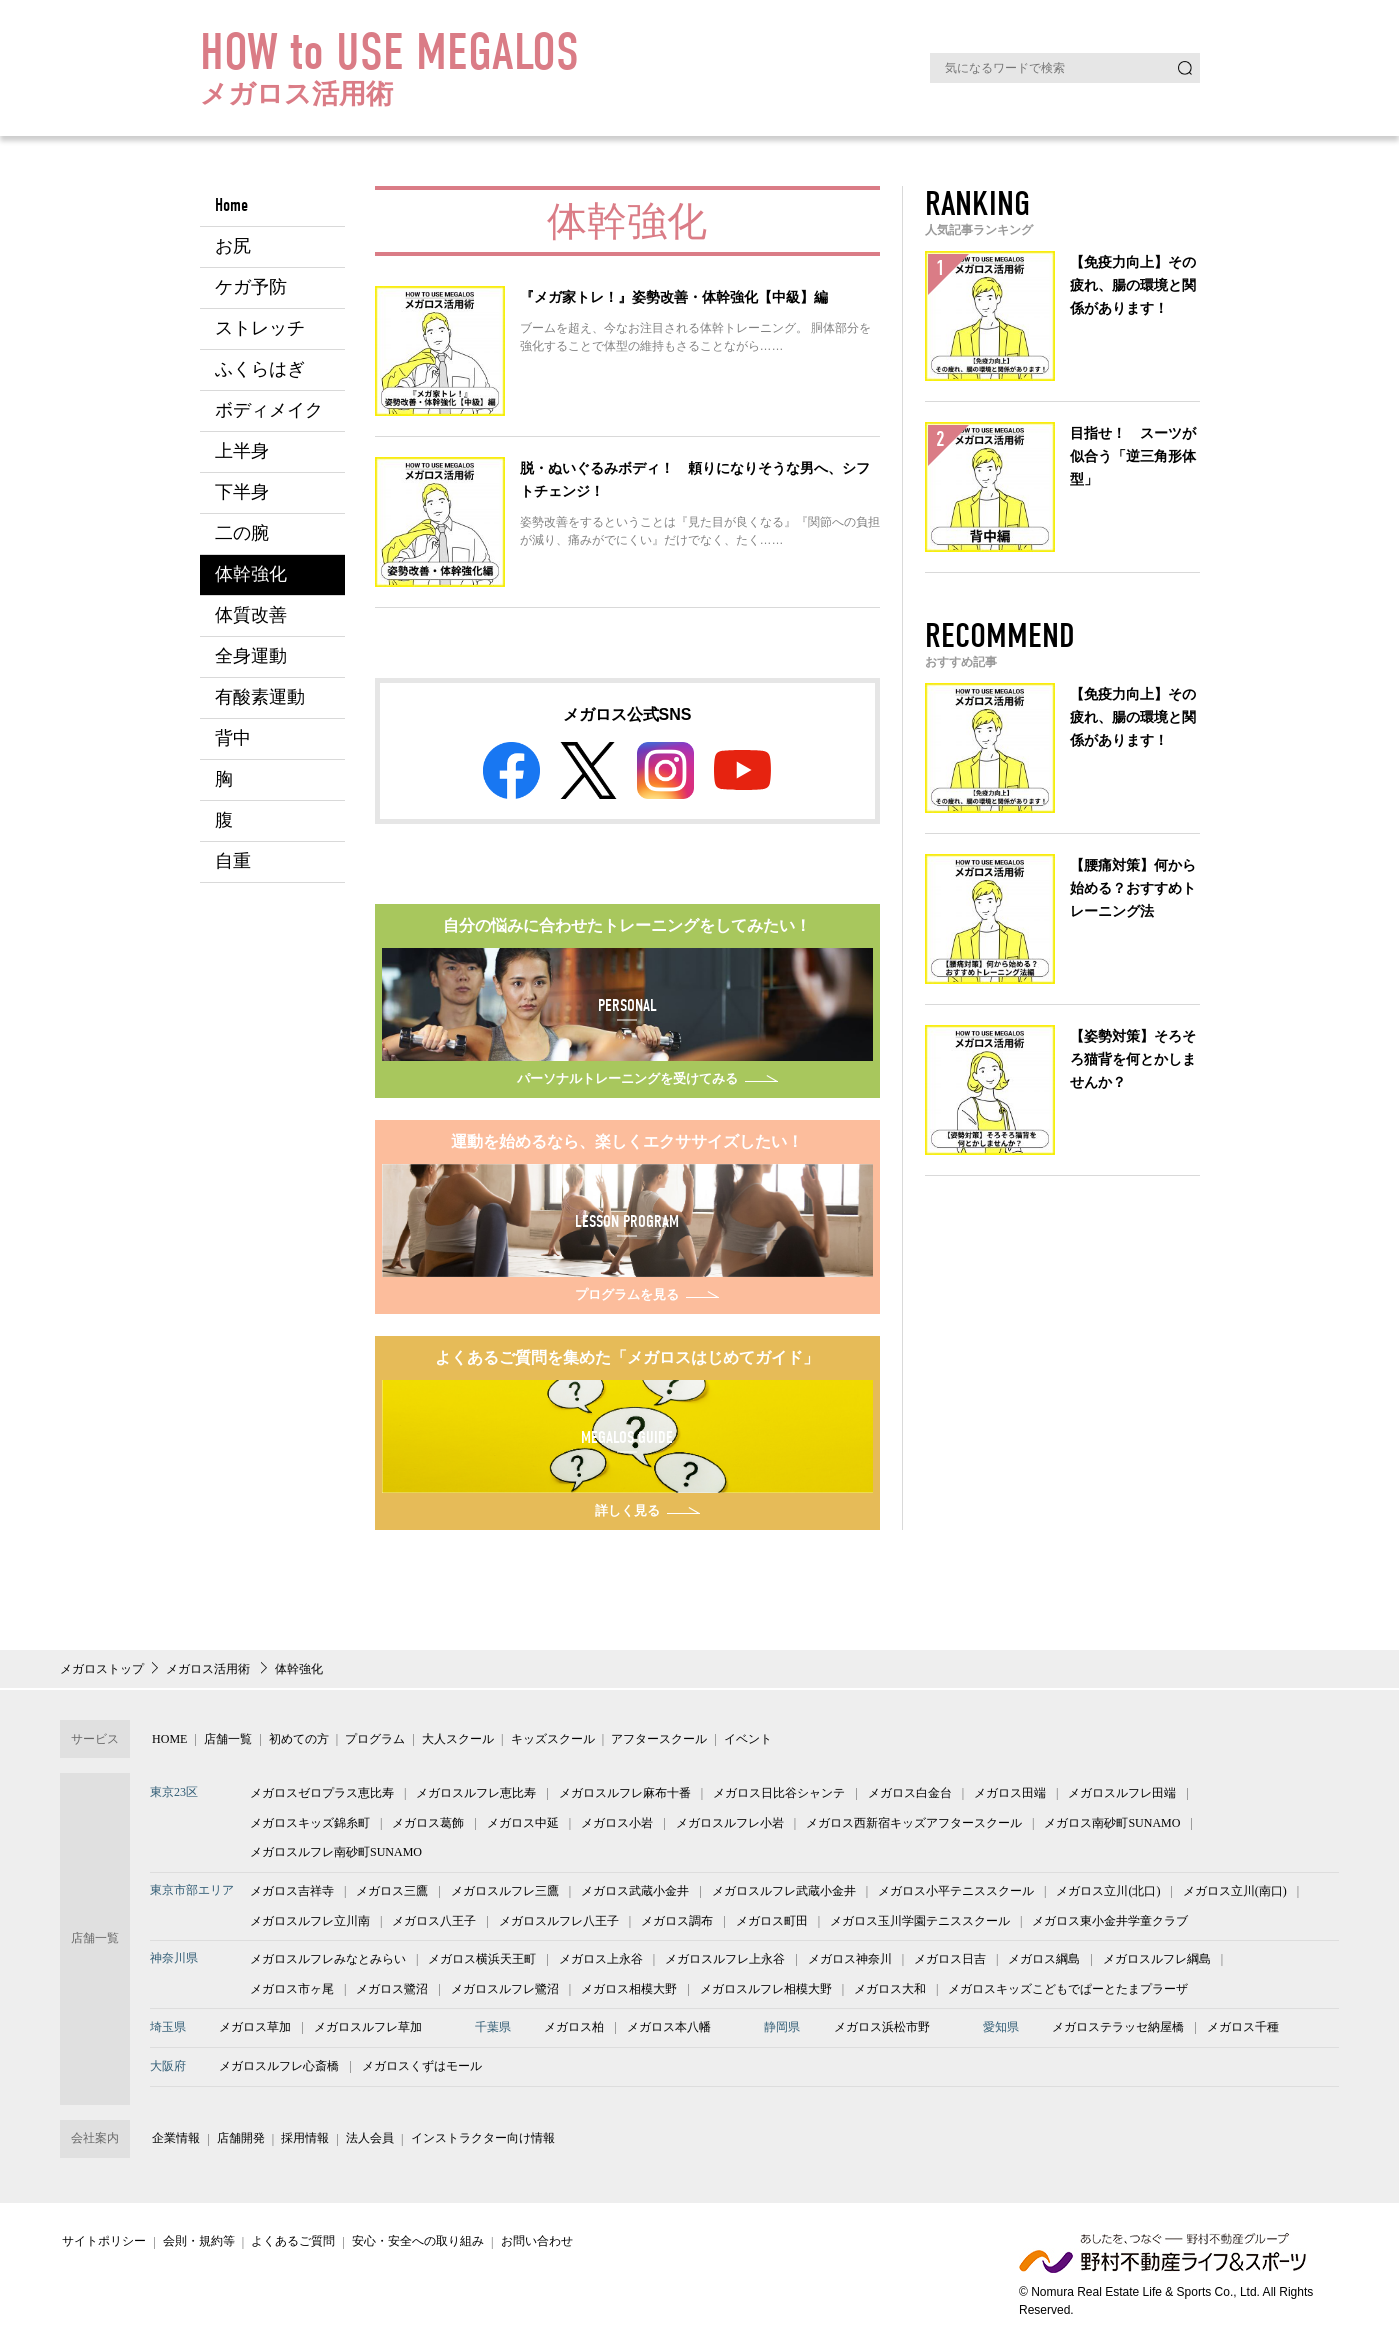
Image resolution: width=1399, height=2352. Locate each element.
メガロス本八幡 (669, 2031)
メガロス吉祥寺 (292, 1895)
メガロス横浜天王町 (482, 1963)
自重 (233, 861)
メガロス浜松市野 (882, 2031)
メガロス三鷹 (392, 1895)
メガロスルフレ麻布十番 (625, 1797)
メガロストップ (102, 1673)
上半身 (242, 451)
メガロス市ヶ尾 (292, 1993)
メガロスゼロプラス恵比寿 (322, 1797)
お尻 (233, 246)
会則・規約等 (192, 2245)
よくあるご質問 (283, 2245)
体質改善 (251, 615)
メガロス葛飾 (428, 1827)
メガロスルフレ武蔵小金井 (784, 1895)
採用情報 (295, 2142)
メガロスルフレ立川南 (310, 1924)
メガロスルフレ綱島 (1157, 1963)
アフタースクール (632, 1743)
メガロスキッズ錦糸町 (310, 1827)
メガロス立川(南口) (1235, 1895)
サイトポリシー (102, 2245)
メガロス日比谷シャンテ (779, 1797)
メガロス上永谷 (601, 1963)
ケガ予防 (251, 287)
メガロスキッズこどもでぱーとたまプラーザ (1068, 1993)
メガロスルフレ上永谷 (725, 1963)
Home (231, 205)
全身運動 (251, 656)
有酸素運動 (260, 697)
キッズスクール (529, 1743)
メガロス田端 (1010, 1797)
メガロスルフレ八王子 (559, 1924)
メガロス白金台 (910, 1797)
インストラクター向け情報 (464, 2142)
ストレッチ (260, 328)
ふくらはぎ (260, 369)
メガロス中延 (523, 1827)
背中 (233, 738)
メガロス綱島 (1044, 1963)
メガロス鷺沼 (392, 1993)
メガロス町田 (772, 1924)
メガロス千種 (1243, 2031)
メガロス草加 (255, 2031)
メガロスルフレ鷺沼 (505, 1993)
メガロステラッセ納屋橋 (1118, 2031)
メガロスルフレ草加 (368, 2031)
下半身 (242, 492)
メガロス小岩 (617, 1827)
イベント (716, 1743)
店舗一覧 (222, 1743)
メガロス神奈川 (850, 1963)
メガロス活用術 (209, 1673)
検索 (1185, 68)
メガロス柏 (574, 2031)
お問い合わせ (518, 2245)
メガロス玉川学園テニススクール (920, 1924)
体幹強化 (251, 574)
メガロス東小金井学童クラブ (1110, 1924)
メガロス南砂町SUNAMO (1112, 1827)
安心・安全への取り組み (403, 2245)
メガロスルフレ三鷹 (505, 1895)
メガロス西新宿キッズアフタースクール (914, 1827)
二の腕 (242, 533)
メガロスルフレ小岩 (730, 1827)
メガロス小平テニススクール (956, 1895)
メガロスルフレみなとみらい (328, 1963)
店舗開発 (234, 2142)
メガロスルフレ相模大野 (766, 1993)
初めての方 (288, 1743)
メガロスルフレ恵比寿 (476, 1797)
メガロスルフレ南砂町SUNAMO (336, 1856)
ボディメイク (269, 410)
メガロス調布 (677, 1924)
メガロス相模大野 (629, 1993)
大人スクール (439, 1743)
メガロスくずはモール (422, 2070)
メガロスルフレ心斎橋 (279, 2070)
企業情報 (174, 2142)
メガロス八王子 (434, 1924)
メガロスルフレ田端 (1122, 1797)
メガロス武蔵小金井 (635, 1895)
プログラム (361, 1743)
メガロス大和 (890, 1993)
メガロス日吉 (950, 1963)
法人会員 (355, 2142)
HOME (167, 1743)
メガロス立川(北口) (1108, 1895)
